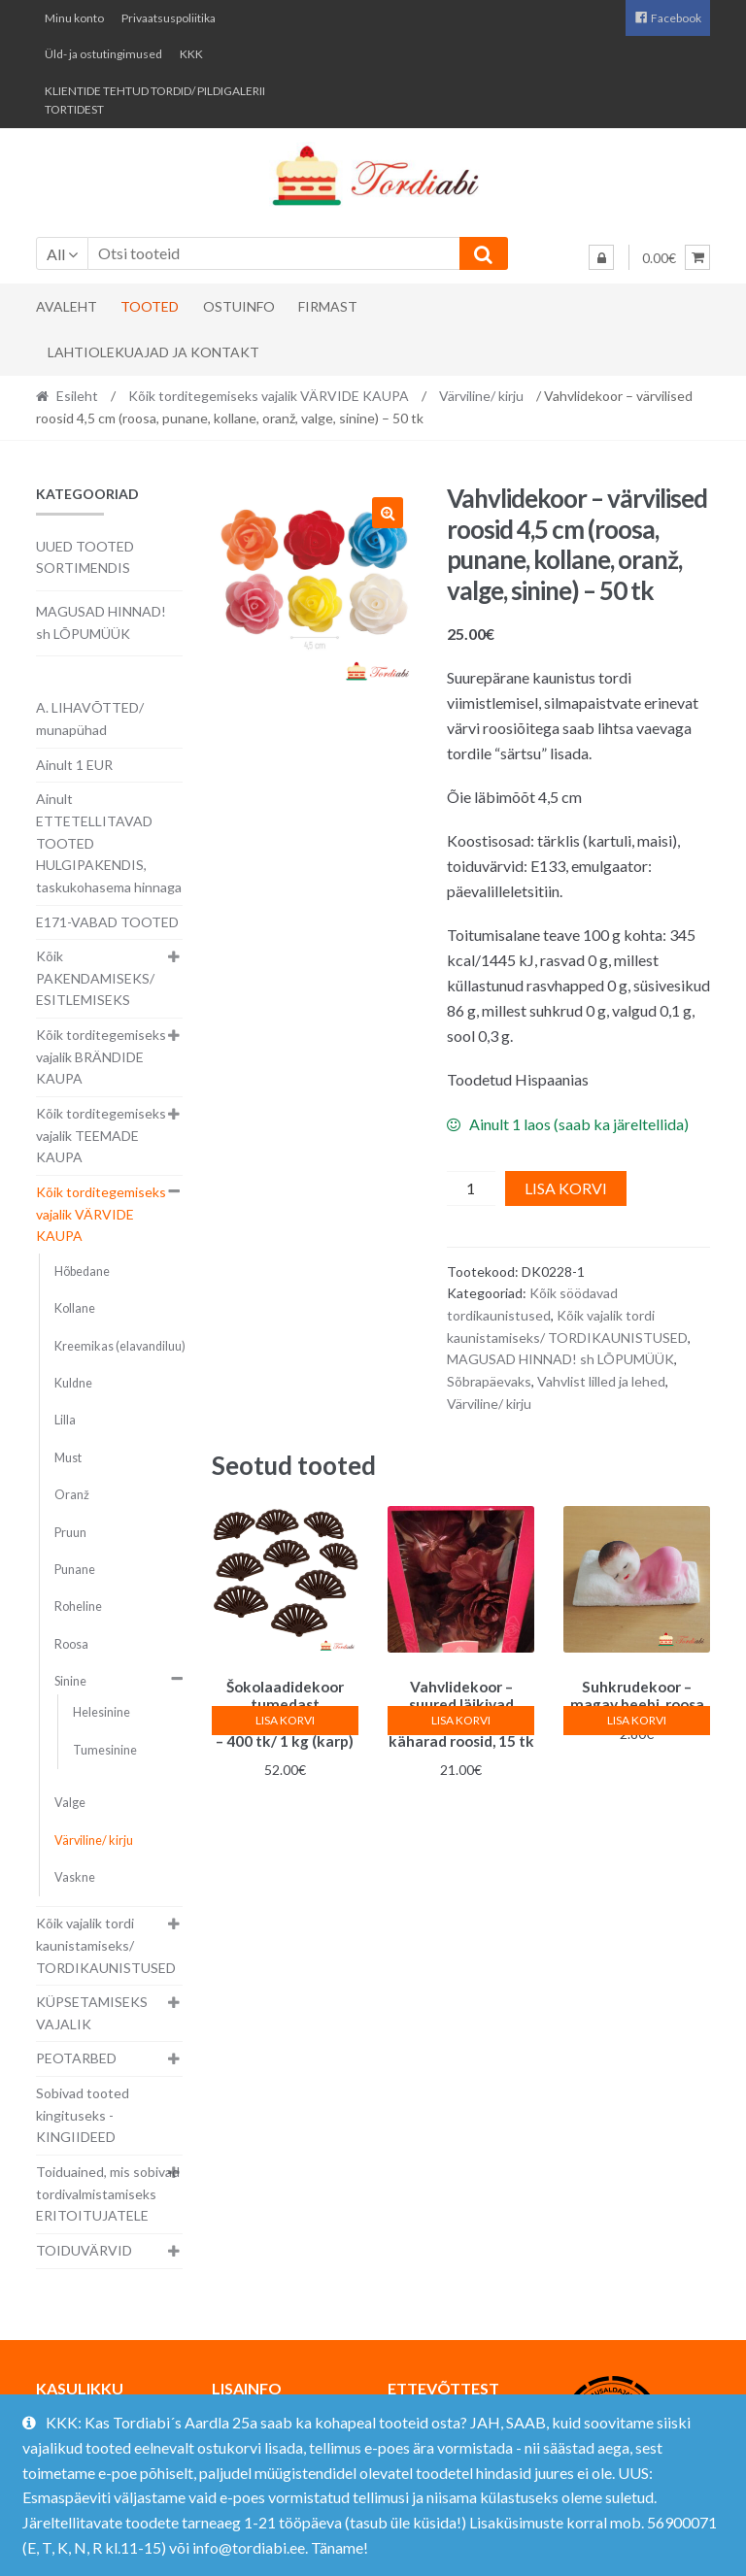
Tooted (149, 306)
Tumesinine (105, 1750)
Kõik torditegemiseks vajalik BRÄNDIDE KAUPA (101, 1056)
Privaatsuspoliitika (168, 18)
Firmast (327, 306)
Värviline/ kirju (481, 395)
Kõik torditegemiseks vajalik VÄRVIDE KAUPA (268, 395)
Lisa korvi (566, 1188)
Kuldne (73, 1383)
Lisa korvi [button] (285, 1720)
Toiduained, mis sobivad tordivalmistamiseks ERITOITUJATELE (108, 2193)
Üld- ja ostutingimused (103, 54)
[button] (387, 512)
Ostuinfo (239, 306)
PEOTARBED (76, 2058)
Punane (74, 1569)
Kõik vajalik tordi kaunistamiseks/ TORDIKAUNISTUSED (106, 1945)
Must (68, 1458)
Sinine (70, 1681)
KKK (191, 54)
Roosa (71, 1644)
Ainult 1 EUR (74, 764)
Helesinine (101, 1712)
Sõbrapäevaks (489, 1381)
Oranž (71, 1495)
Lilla (65, 1420)
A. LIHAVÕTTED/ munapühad (90, 718)
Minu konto (74, 18)
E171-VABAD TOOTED (107, 922)
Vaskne (74, 1877)
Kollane (74, 1308)
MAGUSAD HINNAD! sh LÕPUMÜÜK (560, 1359)
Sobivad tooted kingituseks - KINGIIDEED (82, 2115)
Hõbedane (82, 1271)
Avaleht (66, 306)
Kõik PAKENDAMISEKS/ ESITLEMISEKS (95, 978)
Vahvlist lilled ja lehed (601, 1381)
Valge (69, 1802)
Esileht (77, 395)
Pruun (70, 1532)
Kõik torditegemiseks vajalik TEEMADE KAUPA (101, 1135)
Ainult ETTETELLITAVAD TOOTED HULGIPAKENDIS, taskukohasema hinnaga (109, 842)
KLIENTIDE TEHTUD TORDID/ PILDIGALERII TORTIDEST (155, 100)
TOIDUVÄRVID (84, 2250)
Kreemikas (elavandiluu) (120, 1346)
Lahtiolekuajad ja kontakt (153, 352)
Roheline (78, 1606)
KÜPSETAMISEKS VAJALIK (92, 2012)
